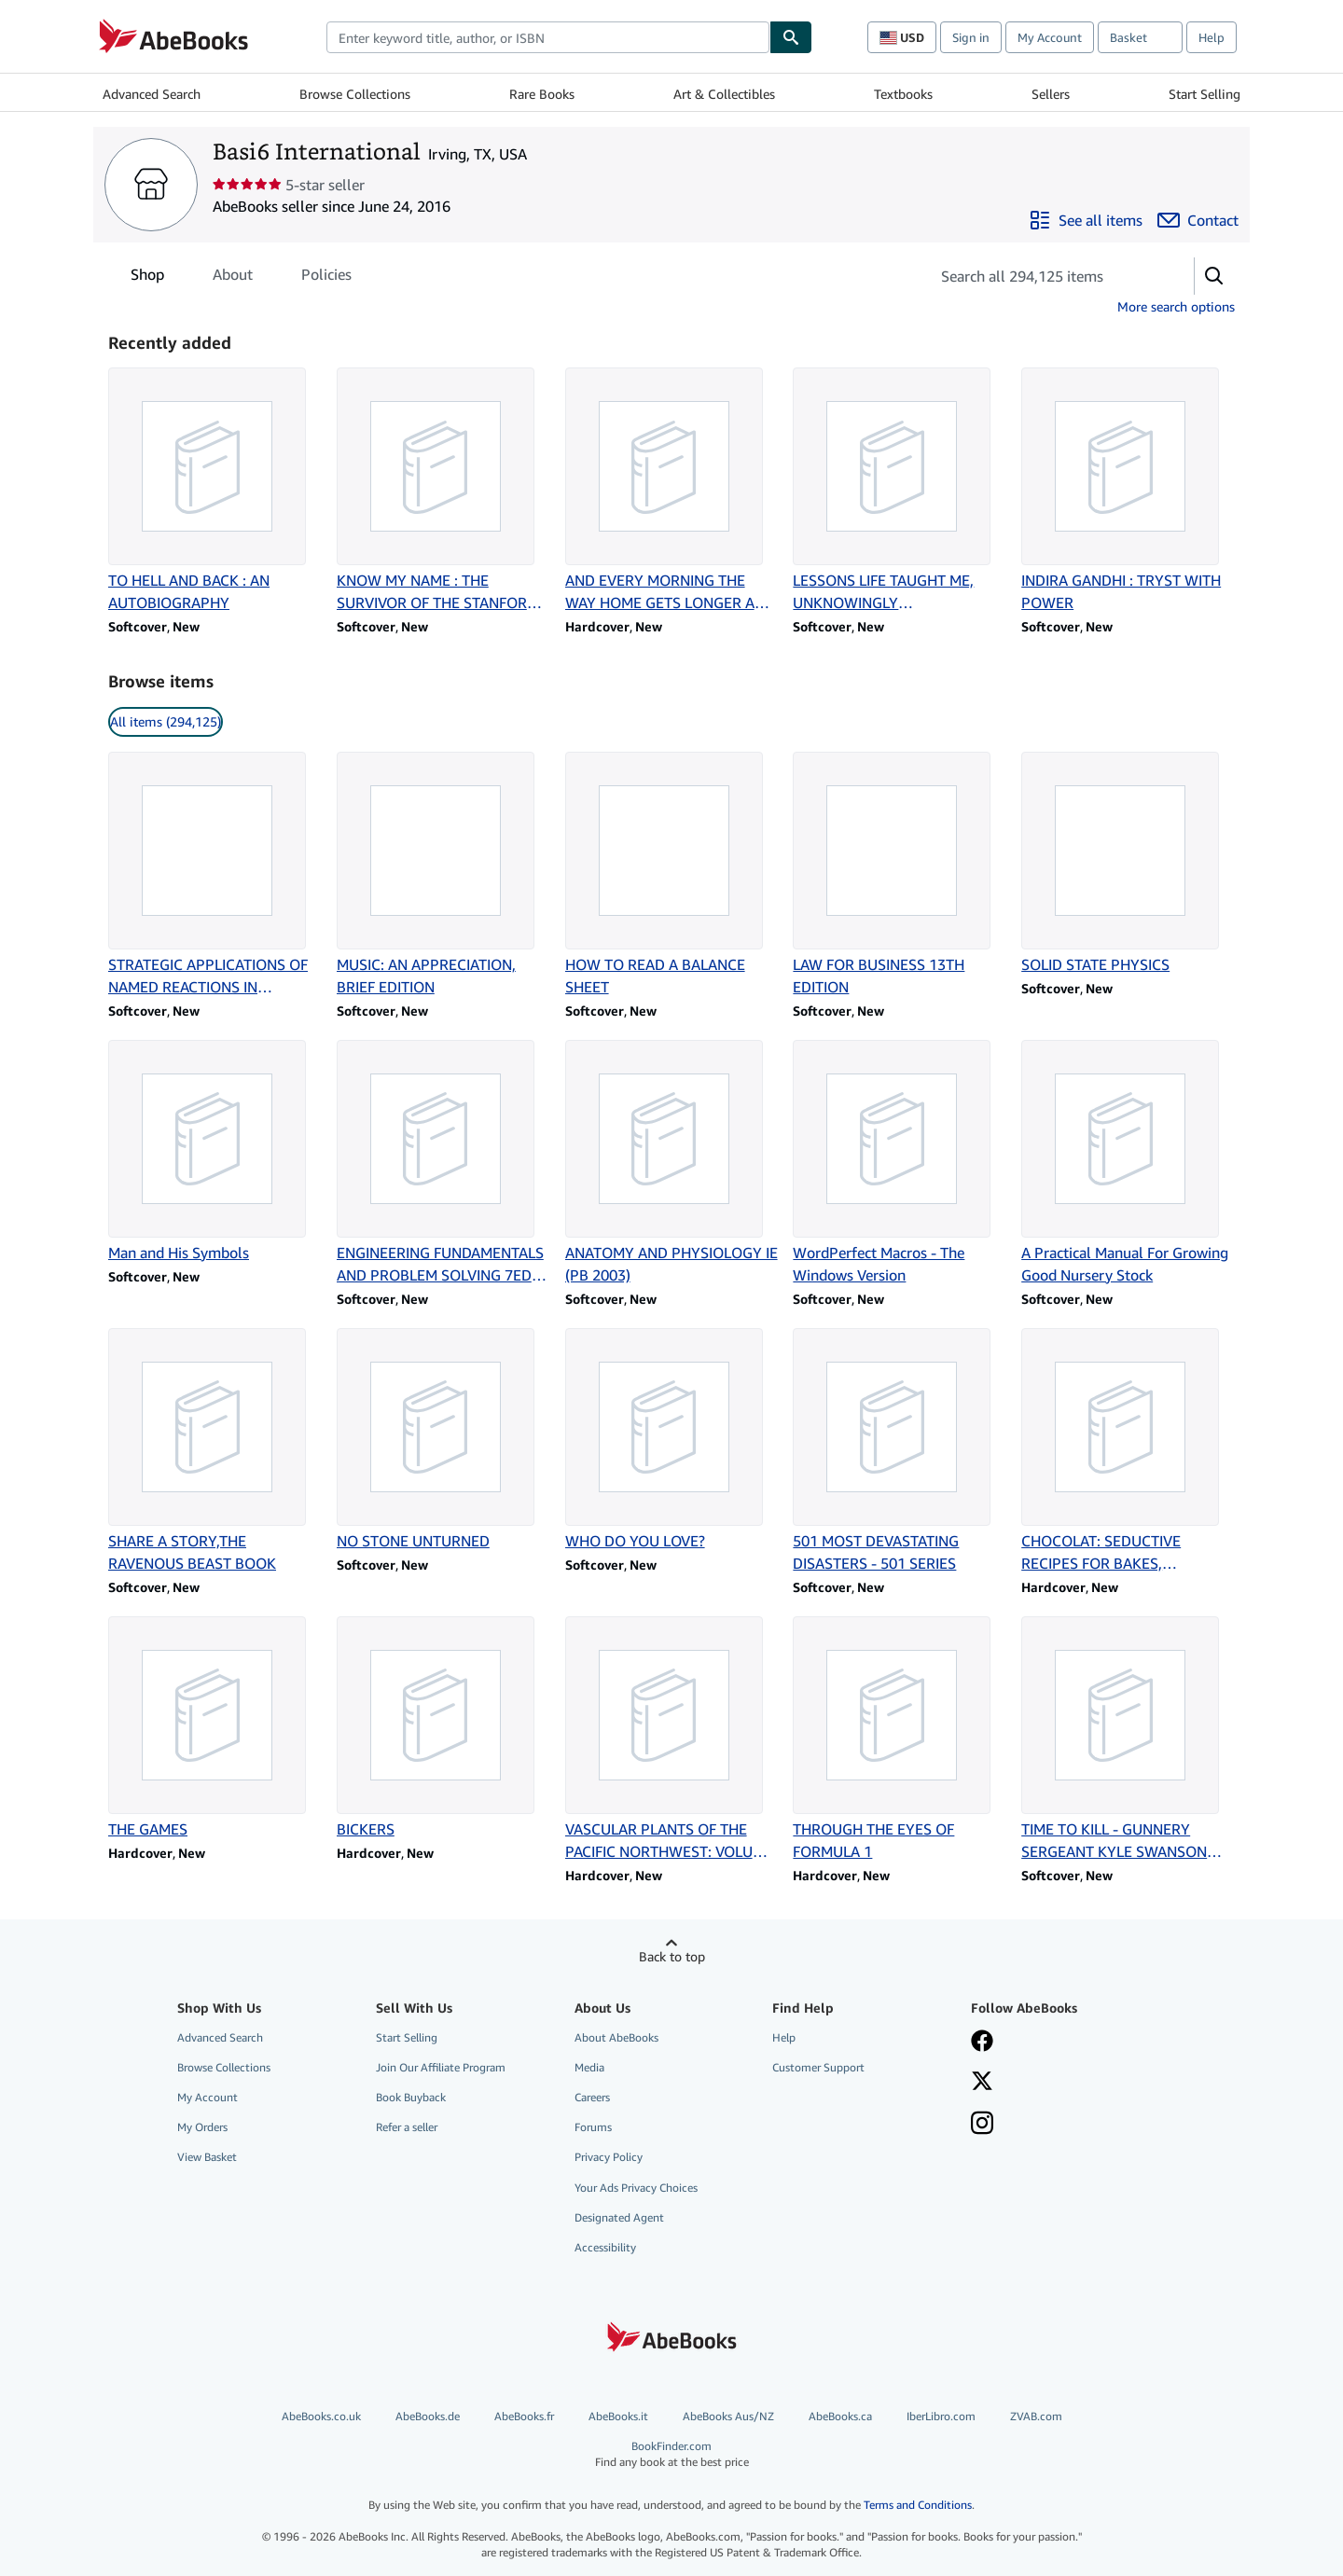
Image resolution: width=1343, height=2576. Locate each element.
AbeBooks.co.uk (321, 2416)
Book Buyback (411, 2097)
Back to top (672, 1956)
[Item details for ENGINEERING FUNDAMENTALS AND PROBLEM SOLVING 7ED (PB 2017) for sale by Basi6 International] (443, 1163)
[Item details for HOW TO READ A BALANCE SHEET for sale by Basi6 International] (672, 875)
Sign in (971, 37)
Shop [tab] (147, 278)
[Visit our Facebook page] (982, 2042)
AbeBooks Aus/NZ (728, 2416)
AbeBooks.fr (524, 2416)
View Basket (207, 2157)
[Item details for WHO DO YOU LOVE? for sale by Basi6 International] (672, 1440)
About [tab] (232, 278)
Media (589, 2067)
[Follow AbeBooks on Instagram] (982, 2124)
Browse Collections (354, 94)
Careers (592, 2097)
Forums (593, 2127)
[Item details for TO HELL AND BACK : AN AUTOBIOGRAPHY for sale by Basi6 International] (215, 490)
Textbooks (903, 94)
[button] (1214, 276)
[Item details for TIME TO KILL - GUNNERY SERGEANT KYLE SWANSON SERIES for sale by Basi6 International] (1128, 1739)
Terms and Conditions (918, 2505)
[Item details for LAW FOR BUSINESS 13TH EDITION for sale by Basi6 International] (899, 875)
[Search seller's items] (1043, 276)
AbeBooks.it (618, 2416)
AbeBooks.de (427, 2416)
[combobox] (547, 37)
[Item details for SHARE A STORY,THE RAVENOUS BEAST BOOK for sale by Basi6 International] (215, 1451)
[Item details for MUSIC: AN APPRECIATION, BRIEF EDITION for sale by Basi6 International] (443, 875)
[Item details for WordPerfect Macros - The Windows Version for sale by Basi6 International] (899, 1163)
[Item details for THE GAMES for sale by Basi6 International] (215, 1728)
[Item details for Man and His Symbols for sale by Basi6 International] (215, 1152)
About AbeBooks (616, 2037)
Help (1211, 37)
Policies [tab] (326, 278)
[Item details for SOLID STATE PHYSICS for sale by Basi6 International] (1128, 864)
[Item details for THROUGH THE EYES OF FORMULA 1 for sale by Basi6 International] (899, 1739)
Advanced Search (152, 94)
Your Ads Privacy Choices (636, 2188)
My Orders (202, 2127)
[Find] (790, 37)
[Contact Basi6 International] (1198, 220)
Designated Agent (619, 2217)
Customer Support (818, 2067)
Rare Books (542, 94)
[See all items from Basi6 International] (1085, 220)
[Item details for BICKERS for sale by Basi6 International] (443, 1728)
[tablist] (241, 274)
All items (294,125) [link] (165, 721)
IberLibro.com (941, 2416)
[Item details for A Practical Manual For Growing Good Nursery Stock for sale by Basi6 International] (1128, 1163)
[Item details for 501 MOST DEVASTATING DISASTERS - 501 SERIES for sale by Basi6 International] (899, 1451)
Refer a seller (406, 2127)
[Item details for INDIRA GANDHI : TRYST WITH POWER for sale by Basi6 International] (1128, 490)
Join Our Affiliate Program (440, 2067)
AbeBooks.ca (840, 2416)
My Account (1050, 37)
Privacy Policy (609, 2157)
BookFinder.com (671, 2454)
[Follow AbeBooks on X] (982, 2082)
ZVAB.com (1036, 2416)
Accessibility (605, 2247)
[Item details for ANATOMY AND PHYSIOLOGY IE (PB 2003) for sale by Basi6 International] (672, 1163)
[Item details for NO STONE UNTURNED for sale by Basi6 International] (443, 1440)
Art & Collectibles (724, 94)
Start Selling (1204, 94)
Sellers (1050, 94)
